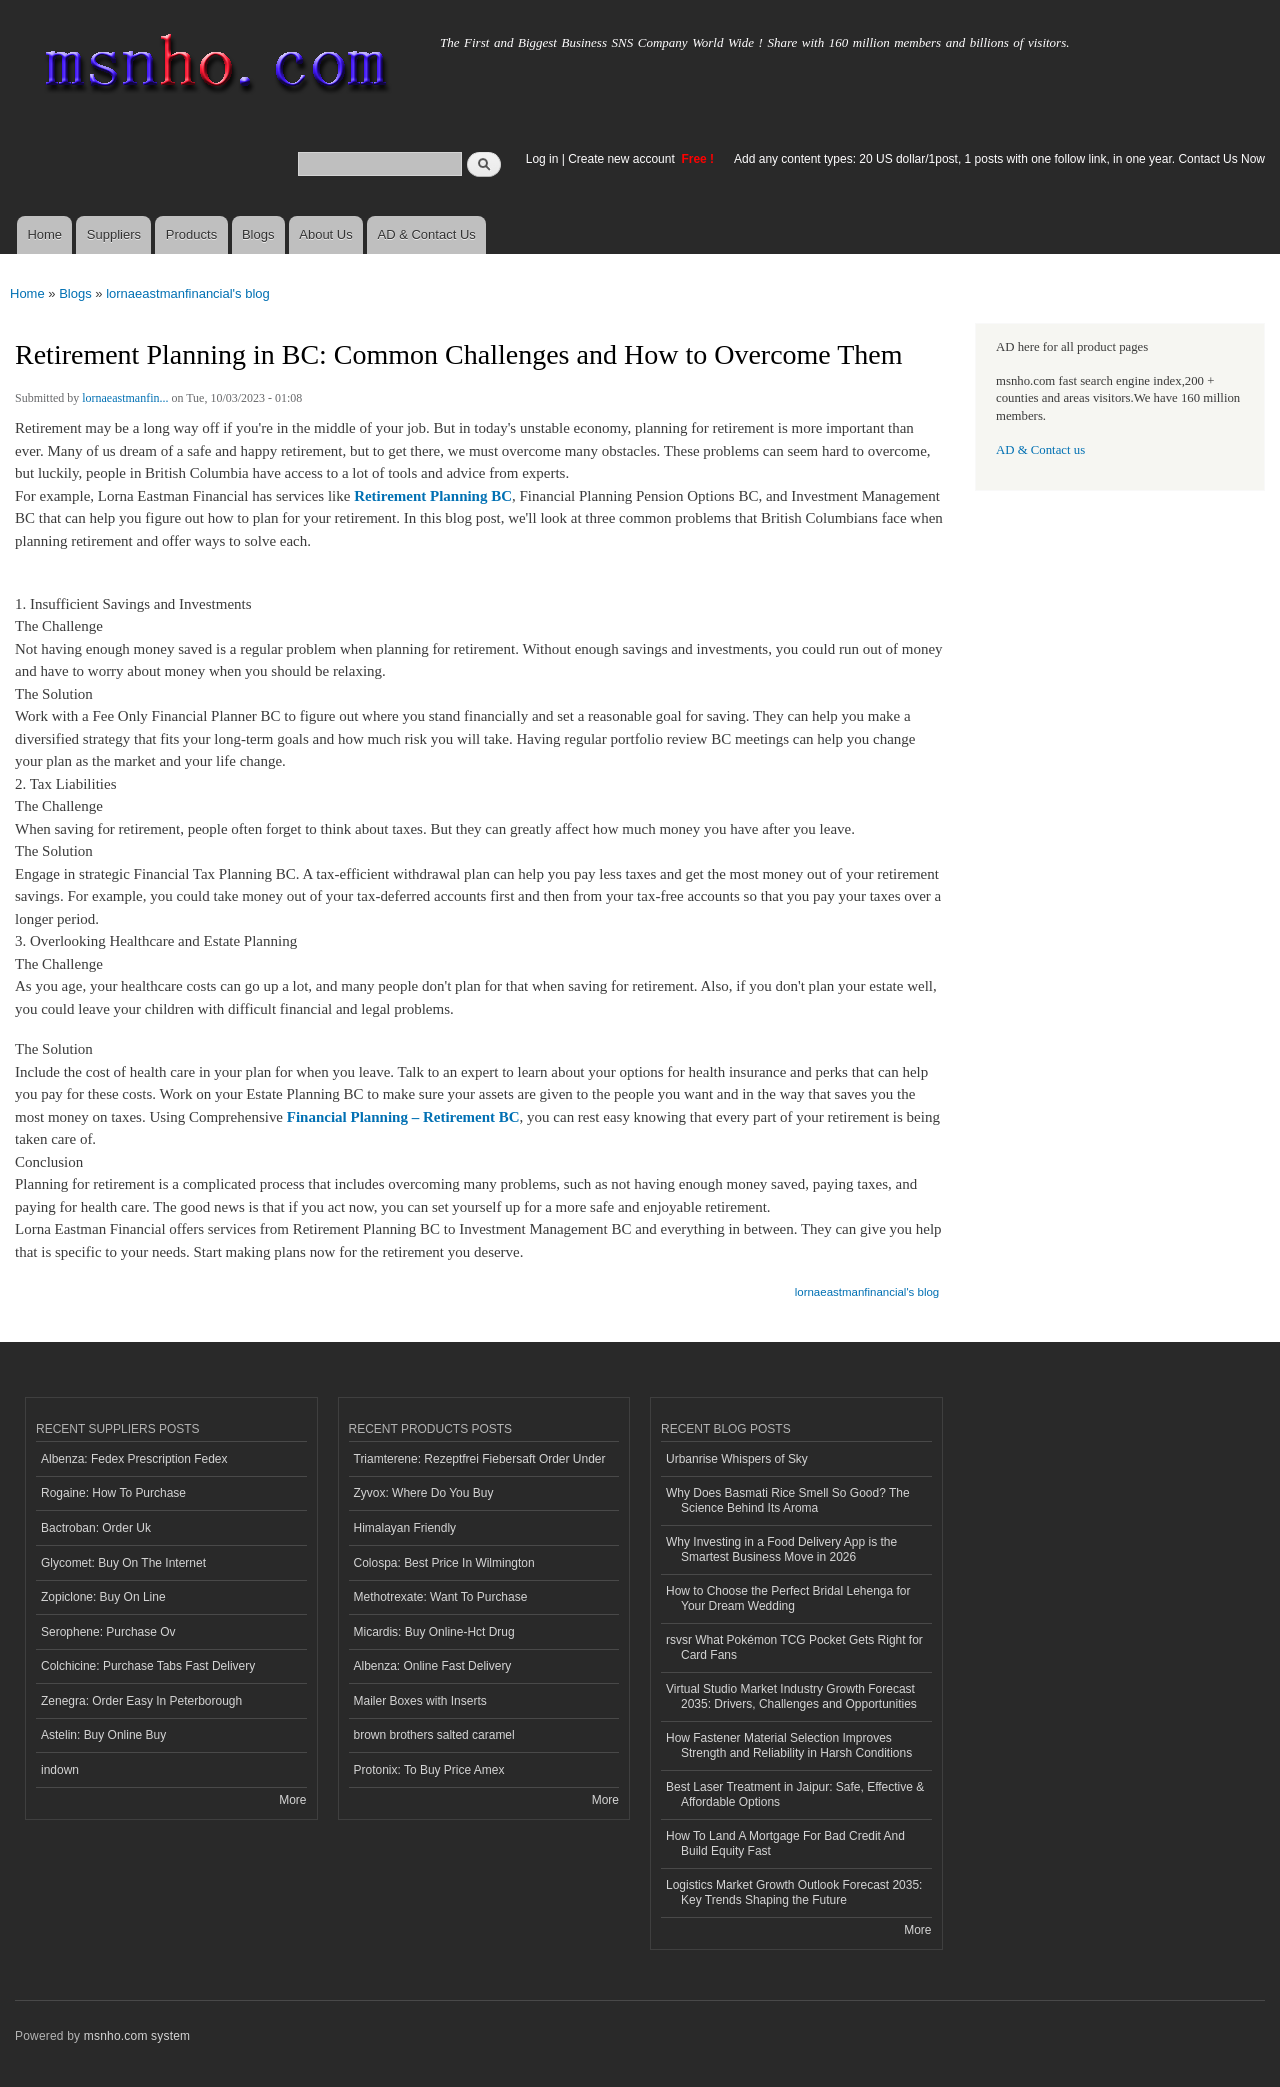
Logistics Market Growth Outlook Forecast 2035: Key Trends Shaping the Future (794, 1892)
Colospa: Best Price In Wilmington (444, 1563)
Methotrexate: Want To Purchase (441, 1597)
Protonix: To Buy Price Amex (429, 1770)
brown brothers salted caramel (434, 1735)
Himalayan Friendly (405, 1528)
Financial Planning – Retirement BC (403, 1117)
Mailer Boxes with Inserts (420, 1701)
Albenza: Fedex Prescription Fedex (134, 1459)
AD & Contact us (1040, 450)
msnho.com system (137, 2036)
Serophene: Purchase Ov (108, 1632)
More (292, 1800)
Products (191, 234)
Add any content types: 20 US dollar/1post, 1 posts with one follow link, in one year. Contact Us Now (999, 159)
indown (60, 1770)
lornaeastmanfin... (125, 398)
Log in (542, 159)
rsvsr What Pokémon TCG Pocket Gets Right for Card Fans (794, 1647)
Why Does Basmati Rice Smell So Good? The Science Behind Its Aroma (788, 1500)
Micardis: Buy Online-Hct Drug (434, 1632)
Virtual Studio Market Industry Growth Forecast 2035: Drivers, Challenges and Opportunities (791, 1696)
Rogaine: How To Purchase (113, 1493)
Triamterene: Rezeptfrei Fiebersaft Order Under (480, 1459)
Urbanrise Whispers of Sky (737, 1459)
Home (44, 234)
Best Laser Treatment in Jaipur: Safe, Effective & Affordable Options (795, 1794)
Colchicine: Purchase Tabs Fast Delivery (148, 1666)
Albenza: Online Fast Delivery (433, 1666)
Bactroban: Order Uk (96, 1528)
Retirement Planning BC (433, 496)
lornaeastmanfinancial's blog (188, 293)
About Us (325, 234)
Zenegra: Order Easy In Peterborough (141, 1701)
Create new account (623, 159)
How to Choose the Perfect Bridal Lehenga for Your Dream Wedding (788, 1598)
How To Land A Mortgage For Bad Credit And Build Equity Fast (785, 1843)
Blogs (258, 234)
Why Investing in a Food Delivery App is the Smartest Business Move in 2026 (781, 1549)
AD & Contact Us (427, 234)
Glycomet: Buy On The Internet (123, 1563)
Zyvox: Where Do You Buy (424, 1493)
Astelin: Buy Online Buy (103, 1735)
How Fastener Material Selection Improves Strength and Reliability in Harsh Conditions (789, 1745)
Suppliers (114, 234)
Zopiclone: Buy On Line (103, 1597)
